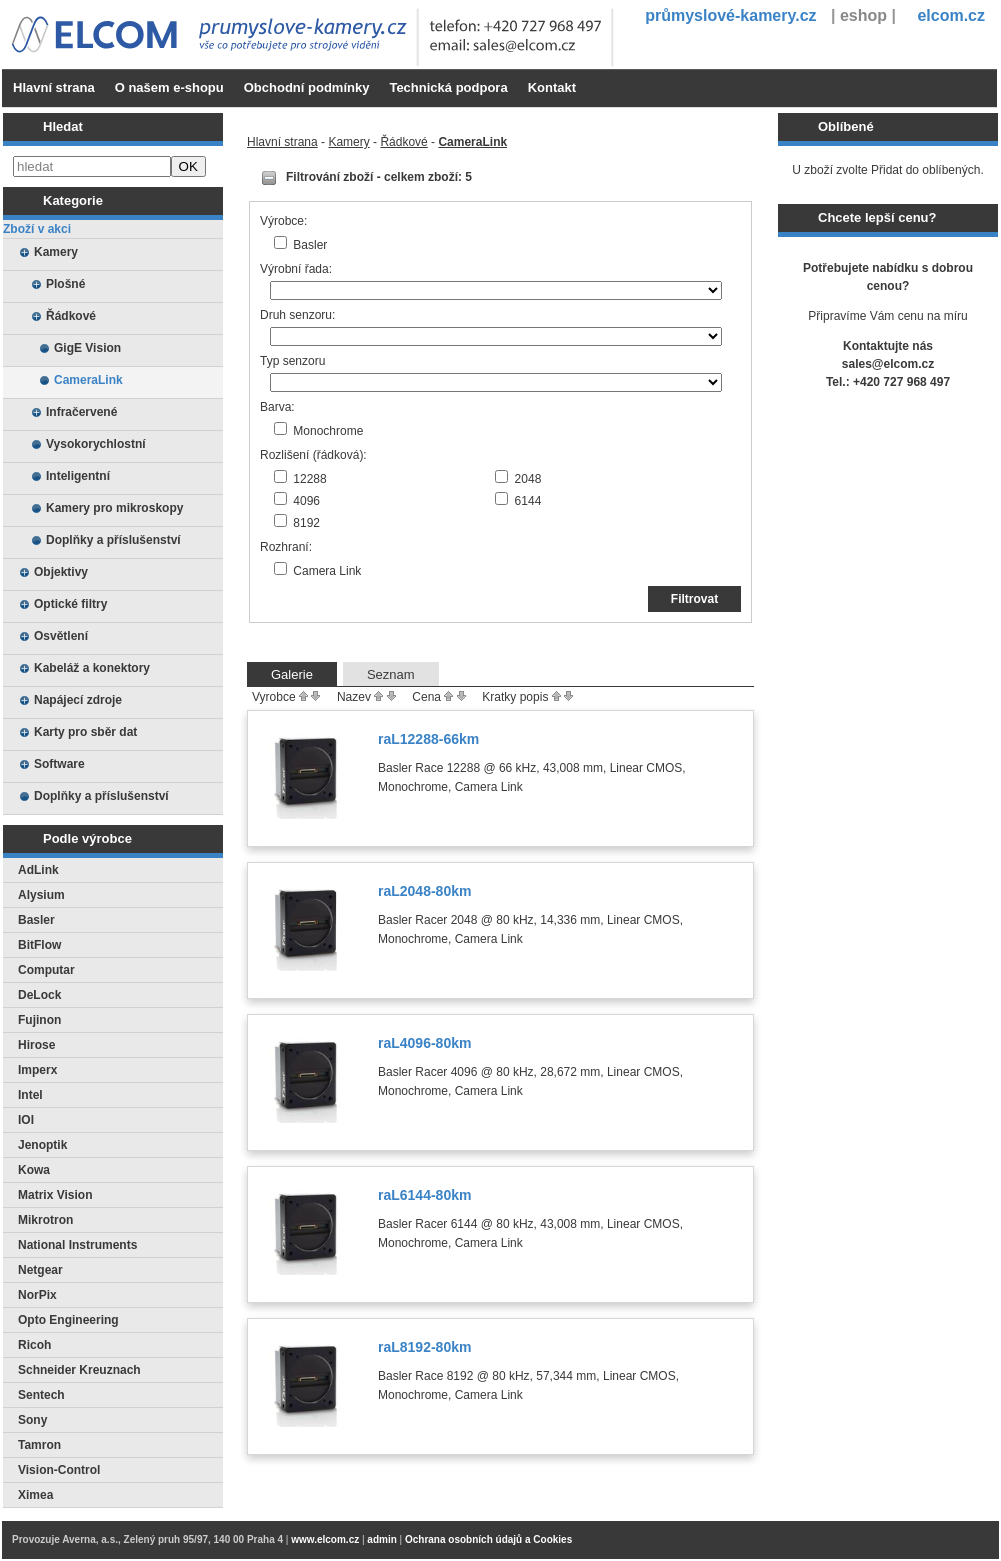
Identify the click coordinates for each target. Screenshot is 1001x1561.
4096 (306, 501)
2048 (528, 479)
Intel (30, 1095)
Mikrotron (45, 1220)
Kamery (56, 252)
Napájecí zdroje (78, 700)
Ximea (35, 1495)
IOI (26, 1120)
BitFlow (39, 945)
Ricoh (34, 1345)
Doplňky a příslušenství (113, 540)
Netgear (40, 1270)
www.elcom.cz (325, 1539)
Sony (32, 1420)
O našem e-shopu (169, 87)
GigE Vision (87, 348)
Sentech (41, 1395)
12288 (309, 479)
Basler (36, 920)
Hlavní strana (54, 87)
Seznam (391, 674)
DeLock (39, 995)
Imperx (37, 1070)
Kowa (34, 1170)
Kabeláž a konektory (92, 668)
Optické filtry (70, 604)
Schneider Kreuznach (79, 1370)
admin (381, 1539)
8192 (306, 523)
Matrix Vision (55, 1195)
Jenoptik (42, 1145)
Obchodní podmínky (307, 87)
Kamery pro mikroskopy (114, 508)
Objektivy (61, 572)
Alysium (41, 895)
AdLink (38, 870)
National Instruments (77, 1245)
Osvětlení (61, 636)
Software (59, 764)
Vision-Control (59, 1470)
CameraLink (88, 380)
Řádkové (71, 316)
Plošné (65, 284)
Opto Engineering (68, 1320)
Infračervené (81, 412)
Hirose (36, 1045)
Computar (46, 970)
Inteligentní (78, 476)
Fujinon (39, 1020)
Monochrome (328, 431)
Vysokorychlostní (96, 444)
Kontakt (552, 87)
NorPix (37, 1295)
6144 (528, 501)
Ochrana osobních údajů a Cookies (488, 1539)
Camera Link (327, 571)
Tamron (39, 1445)
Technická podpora (448, 87)
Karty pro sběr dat (85, 732)
